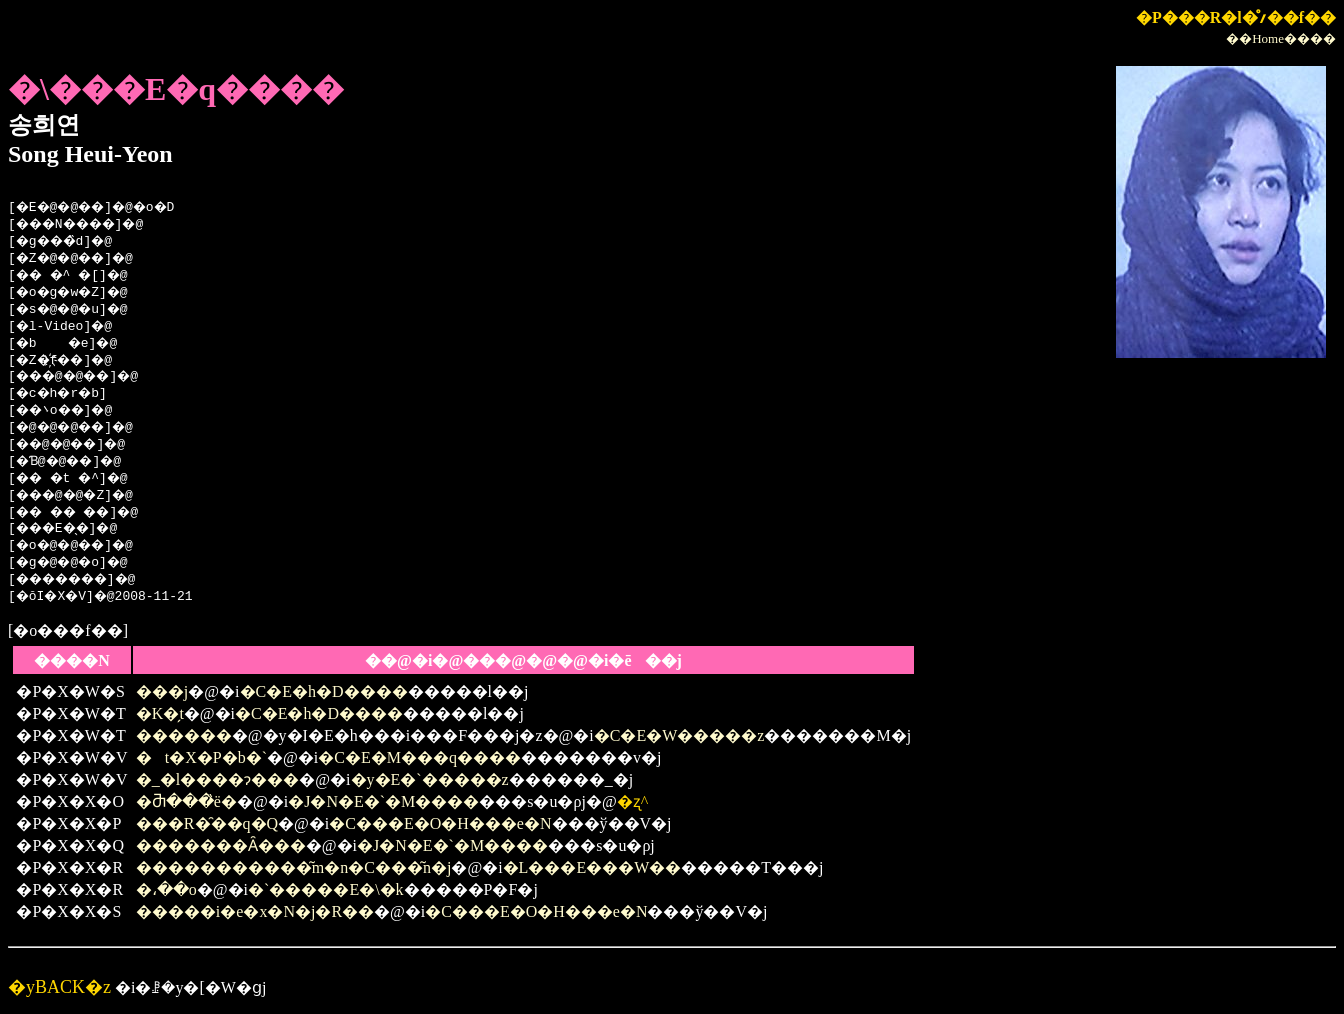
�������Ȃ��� (221, 845)
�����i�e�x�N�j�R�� (255, 911)
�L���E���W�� (592, 867)
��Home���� (1281, 38)
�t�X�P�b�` (201, 757)
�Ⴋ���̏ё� (186, 801)
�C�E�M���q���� (419, 757)
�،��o (166, 889)
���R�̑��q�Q (207, 823)
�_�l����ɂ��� (217, 779)
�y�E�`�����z (430, 779)
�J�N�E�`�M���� (383, 801)
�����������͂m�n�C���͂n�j (294, 867)
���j (162, 691)
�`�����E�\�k (326, 889)
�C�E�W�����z (679, 735)
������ (184, 735)
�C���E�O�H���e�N (440, 823)
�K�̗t (160, 713)
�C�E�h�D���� (324, 691)
